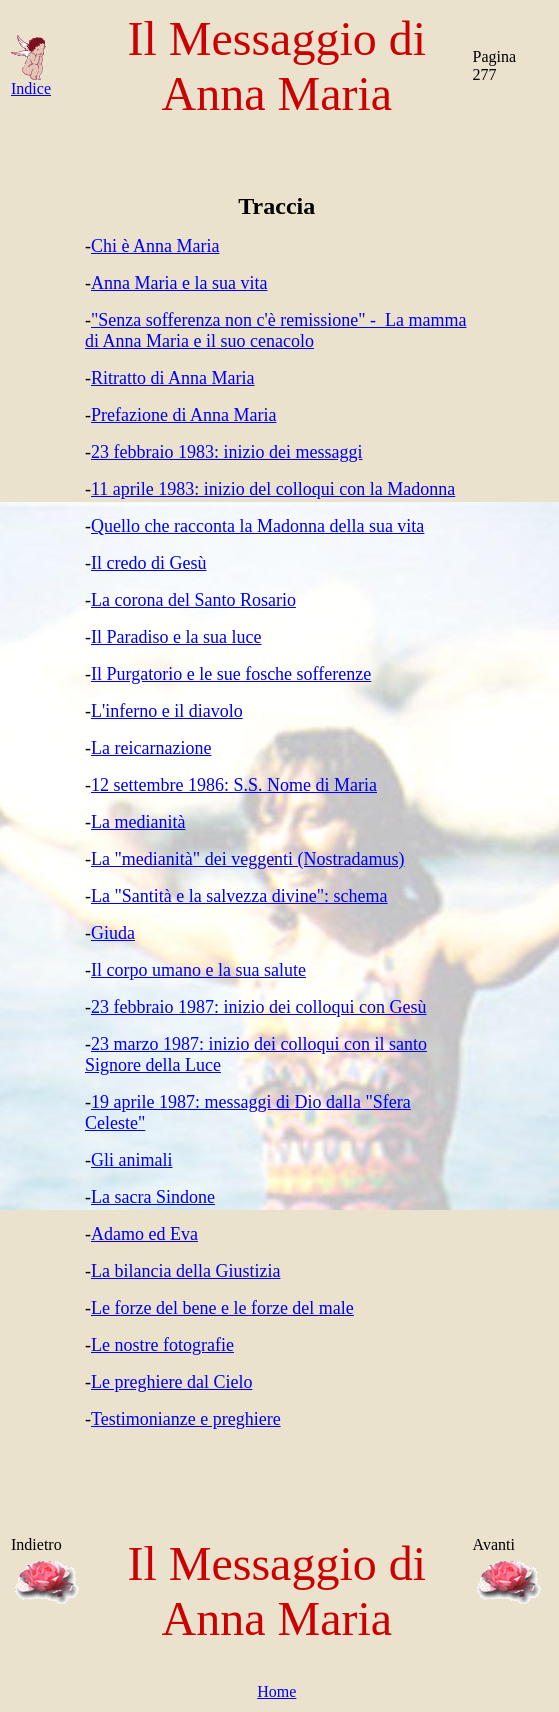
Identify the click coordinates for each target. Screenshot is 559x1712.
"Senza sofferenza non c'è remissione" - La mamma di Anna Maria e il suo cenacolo (275, 330)
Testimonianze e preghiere (186, 1419)
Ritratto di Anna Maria (172, 378)
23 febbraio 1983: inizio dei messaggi (226, 452)
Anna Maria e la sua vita (179, 283)
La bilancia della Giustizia (185, 1271)
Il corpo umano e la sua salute (198, 970)
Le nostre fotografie (162, 1345)
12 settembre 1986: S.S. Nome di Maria (234, 785)
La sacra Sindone (153, 1197)
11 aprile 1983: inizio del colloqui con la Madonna (273, 489)
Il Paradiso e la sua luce (176, 637)
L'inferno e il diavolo (167, 711)
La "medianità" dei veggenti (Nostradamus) (248, 859)
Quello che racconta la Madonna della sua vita (257, 526)
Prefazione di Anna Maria (183, 415)
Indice (31, 81)
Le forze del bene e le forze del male (222, 1308)
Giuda (113, 933)
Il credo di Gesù (148, 563)
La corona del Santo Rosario (193, 600)
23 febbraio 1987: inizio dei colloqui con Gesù (258, 1007)
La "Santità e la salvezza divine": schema (239, 896)
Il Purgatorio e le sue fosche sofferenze (231, 674)
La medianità (138, 822)
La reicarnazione (151, 748)
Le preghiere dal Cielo (171, 1382)
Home (276, 1691)
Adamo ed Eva (144, 1234)
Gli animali (131, 1160)
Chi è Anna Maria (155, 246)
